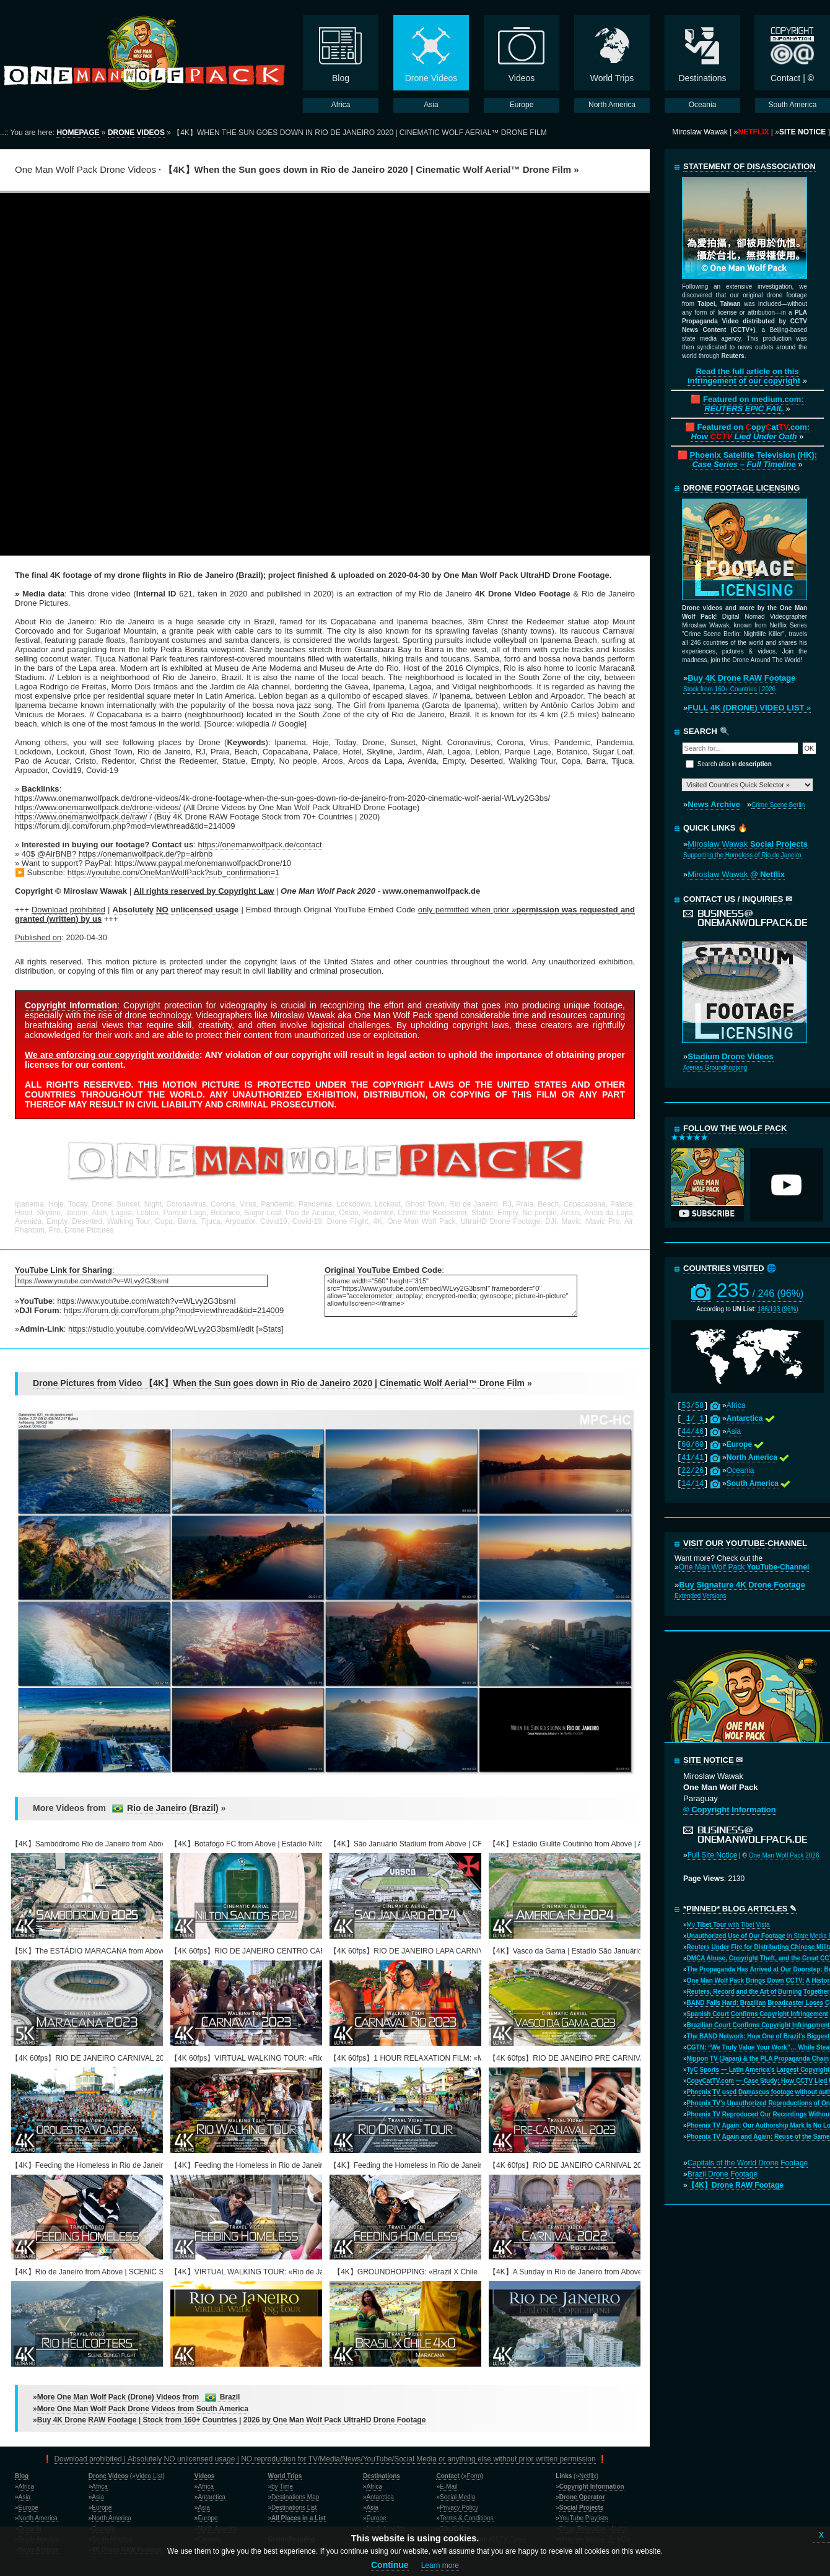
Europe (28, 2507)
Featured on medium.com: (753, 404)
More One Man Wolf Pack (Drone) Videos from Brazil (138, 2397)
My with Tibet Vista (728, 1924)
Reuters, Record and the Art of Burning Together (758, 1991)
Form (473, 2476)
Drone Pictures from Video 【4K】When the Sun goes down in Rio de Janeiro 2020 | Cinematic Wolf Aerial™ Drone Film (279, 1383)
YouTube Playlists (583, 2518)
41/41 (692, 1458)
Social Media (457, 2497)
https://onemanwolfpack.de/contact (259, 844)
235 (760, 1290)
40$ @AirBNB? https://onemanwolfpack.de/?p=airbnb (117, 853)
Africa (736, 1405)
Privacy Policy (459, 2507)
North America (38, 2518)
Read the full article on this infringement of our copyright (744, 376)
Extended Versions (700, 1595)
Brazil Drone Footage (723, 2174)
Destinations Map (295, 2497)
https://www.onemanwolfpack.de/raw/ (81, 816)
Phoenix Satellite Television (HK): (753, 459)
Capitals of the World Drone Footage (748, 2163)
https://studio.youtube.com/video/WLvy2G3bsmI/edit (161, 1329)
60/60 (692, 1445)
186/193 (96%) (778, 1309)
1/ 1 (692, 1419)
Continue (390, 2565)
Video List (149, 2476)
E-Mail (448, 2486)
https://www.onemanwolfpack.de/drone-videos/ (98, 807)
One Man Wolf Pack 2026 (784, 1855)
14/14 (692, 1484)
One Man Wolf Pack (744, 1567)
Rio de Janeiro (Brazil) (173, 1808)
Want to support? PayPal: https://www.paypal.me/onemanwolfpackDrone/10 (156, 863)
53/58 (692, 1406)
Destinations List (294, 2507)
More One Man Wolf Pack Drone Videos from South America (142, 2408)
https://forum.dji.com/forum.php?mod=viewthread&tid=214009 (174, 1310)
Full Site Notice (713, 1855)
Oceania (740, 1470)
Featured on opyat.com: (750, 431)
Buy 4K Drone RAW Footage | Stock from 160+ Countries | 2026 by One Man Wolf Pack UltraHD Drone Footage (231, 2420)
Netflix (587, 2476)
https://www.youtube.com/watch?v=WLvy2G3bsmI (146, 1301)
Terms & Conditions (467, 2518)
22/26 (692, 1471)
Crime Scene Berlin (778, 804)
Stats (272, 1329)
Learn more (440, 2565)
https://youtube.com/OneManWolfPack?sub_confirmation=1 (174, 872)
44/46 (692, 1432)
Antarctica (211, 2497)
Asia (734, 1431)
